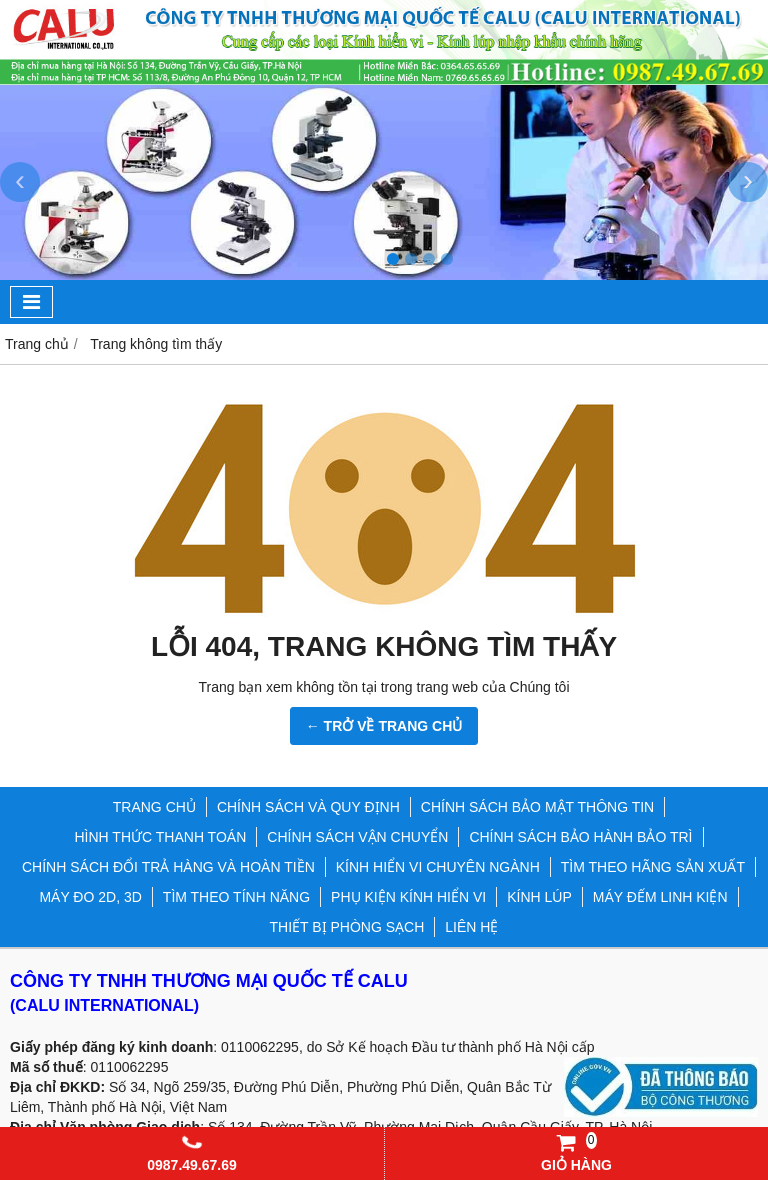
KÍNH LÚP (539, 897)
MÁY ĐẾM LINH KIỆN (660, 897)
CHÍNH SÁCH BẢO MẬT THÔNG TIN (537, 807)
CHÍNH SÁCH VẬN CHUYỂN (357, 837)
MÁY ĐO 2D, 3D (90, 897)
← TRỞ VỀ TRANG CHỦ (384, 726)
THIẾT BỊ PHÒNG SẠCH (347, 927)
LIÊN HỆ (471, 927)
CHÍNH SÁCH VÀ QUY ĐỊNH (308, 807)
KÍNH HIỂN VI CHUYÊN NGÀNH (438, 867)
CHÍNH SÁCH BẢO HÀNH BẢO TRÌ (580, 837)
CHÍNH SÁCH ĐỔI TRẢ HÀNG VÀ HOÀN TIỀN (168, 867)
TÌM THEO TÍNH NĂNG (236, 897)
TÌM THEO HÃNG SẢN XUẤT (653, 867)
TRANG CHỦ (154, 807)
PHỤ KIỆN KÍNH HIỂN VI (408, 897)
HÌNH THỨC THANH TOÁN (161, 837)
